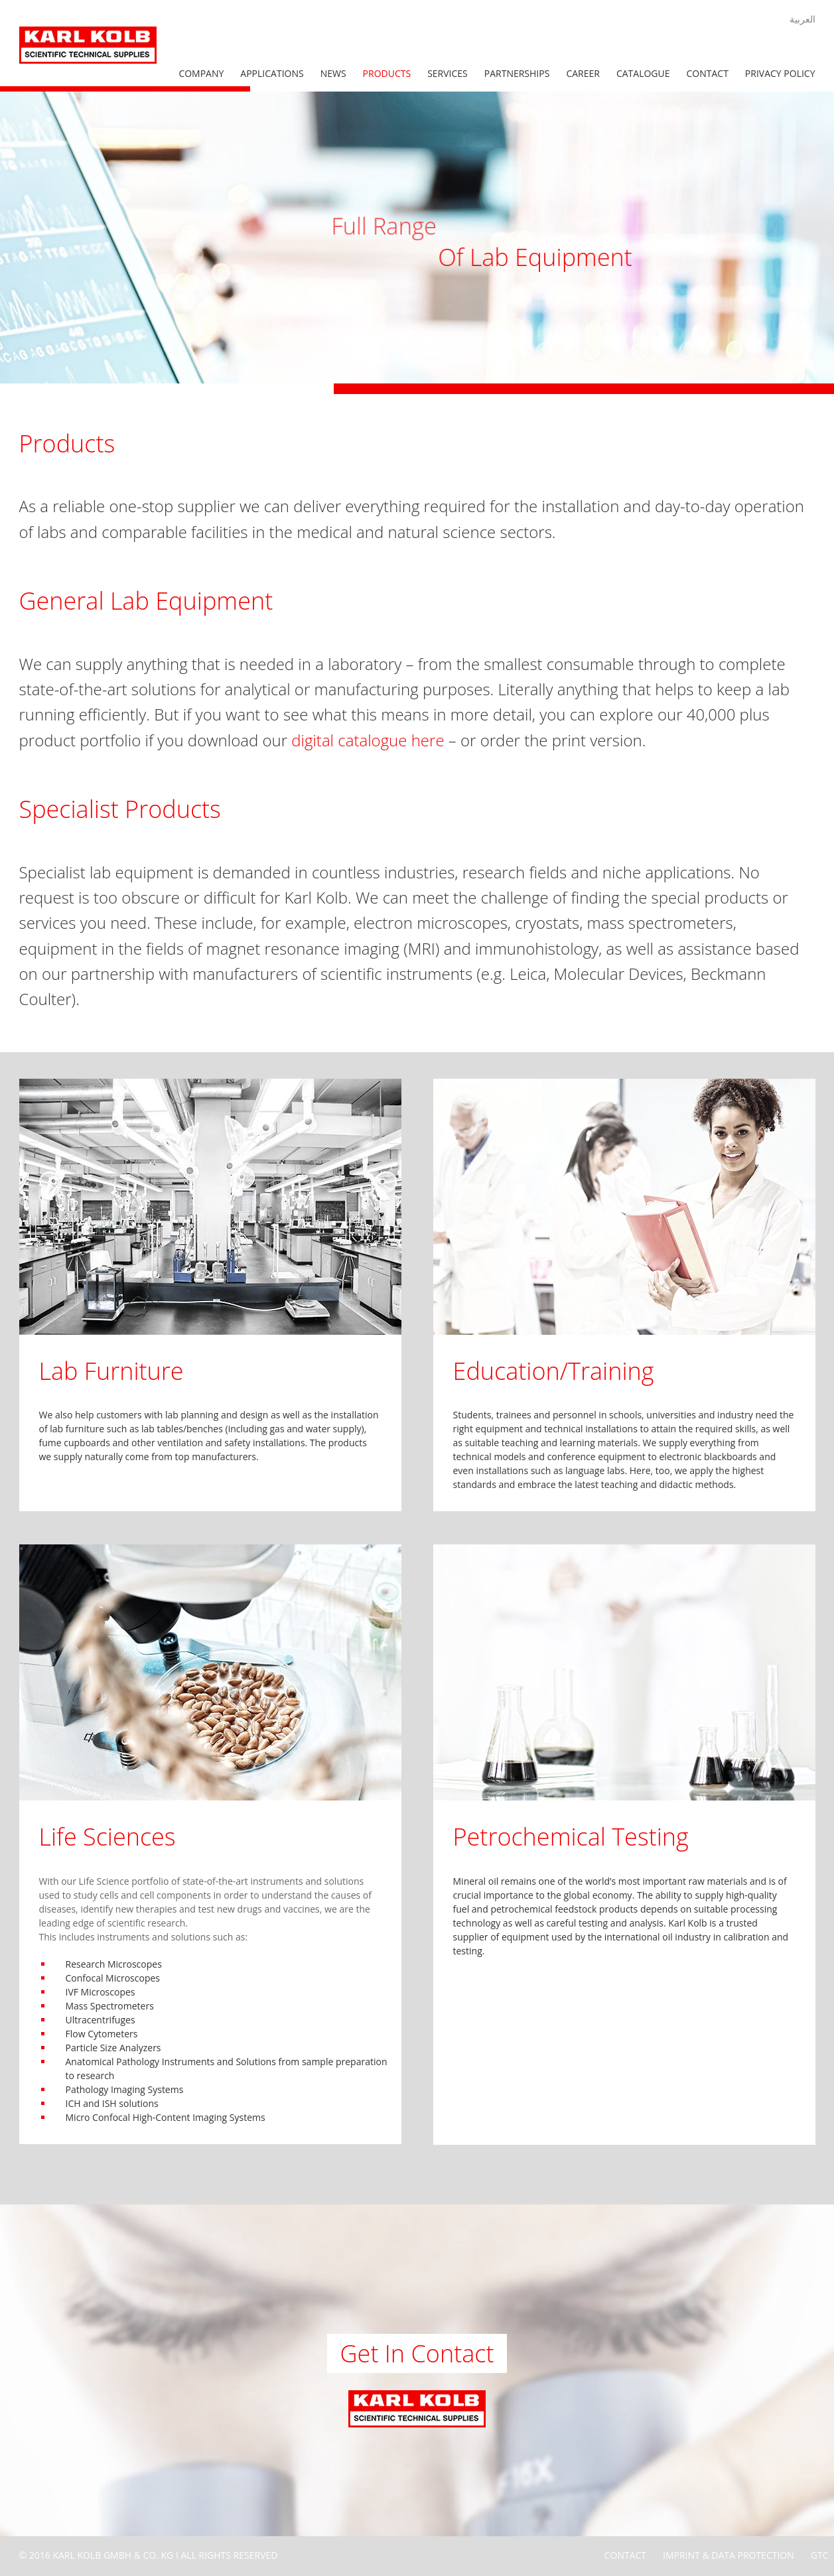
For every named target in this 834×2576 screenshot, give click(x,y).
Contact (708, 73)
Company (201, 73)
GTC (820, 2555)
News (333, 73)
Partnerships (517, 73)
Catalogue (643, 73)
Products (387, 73)
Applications (271, 73)
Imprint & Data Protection (728, 2555)
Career (583, 73)
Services (447, 73)
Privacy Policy (780, 73)
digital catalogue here (367, 740)
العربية (802, 19)
